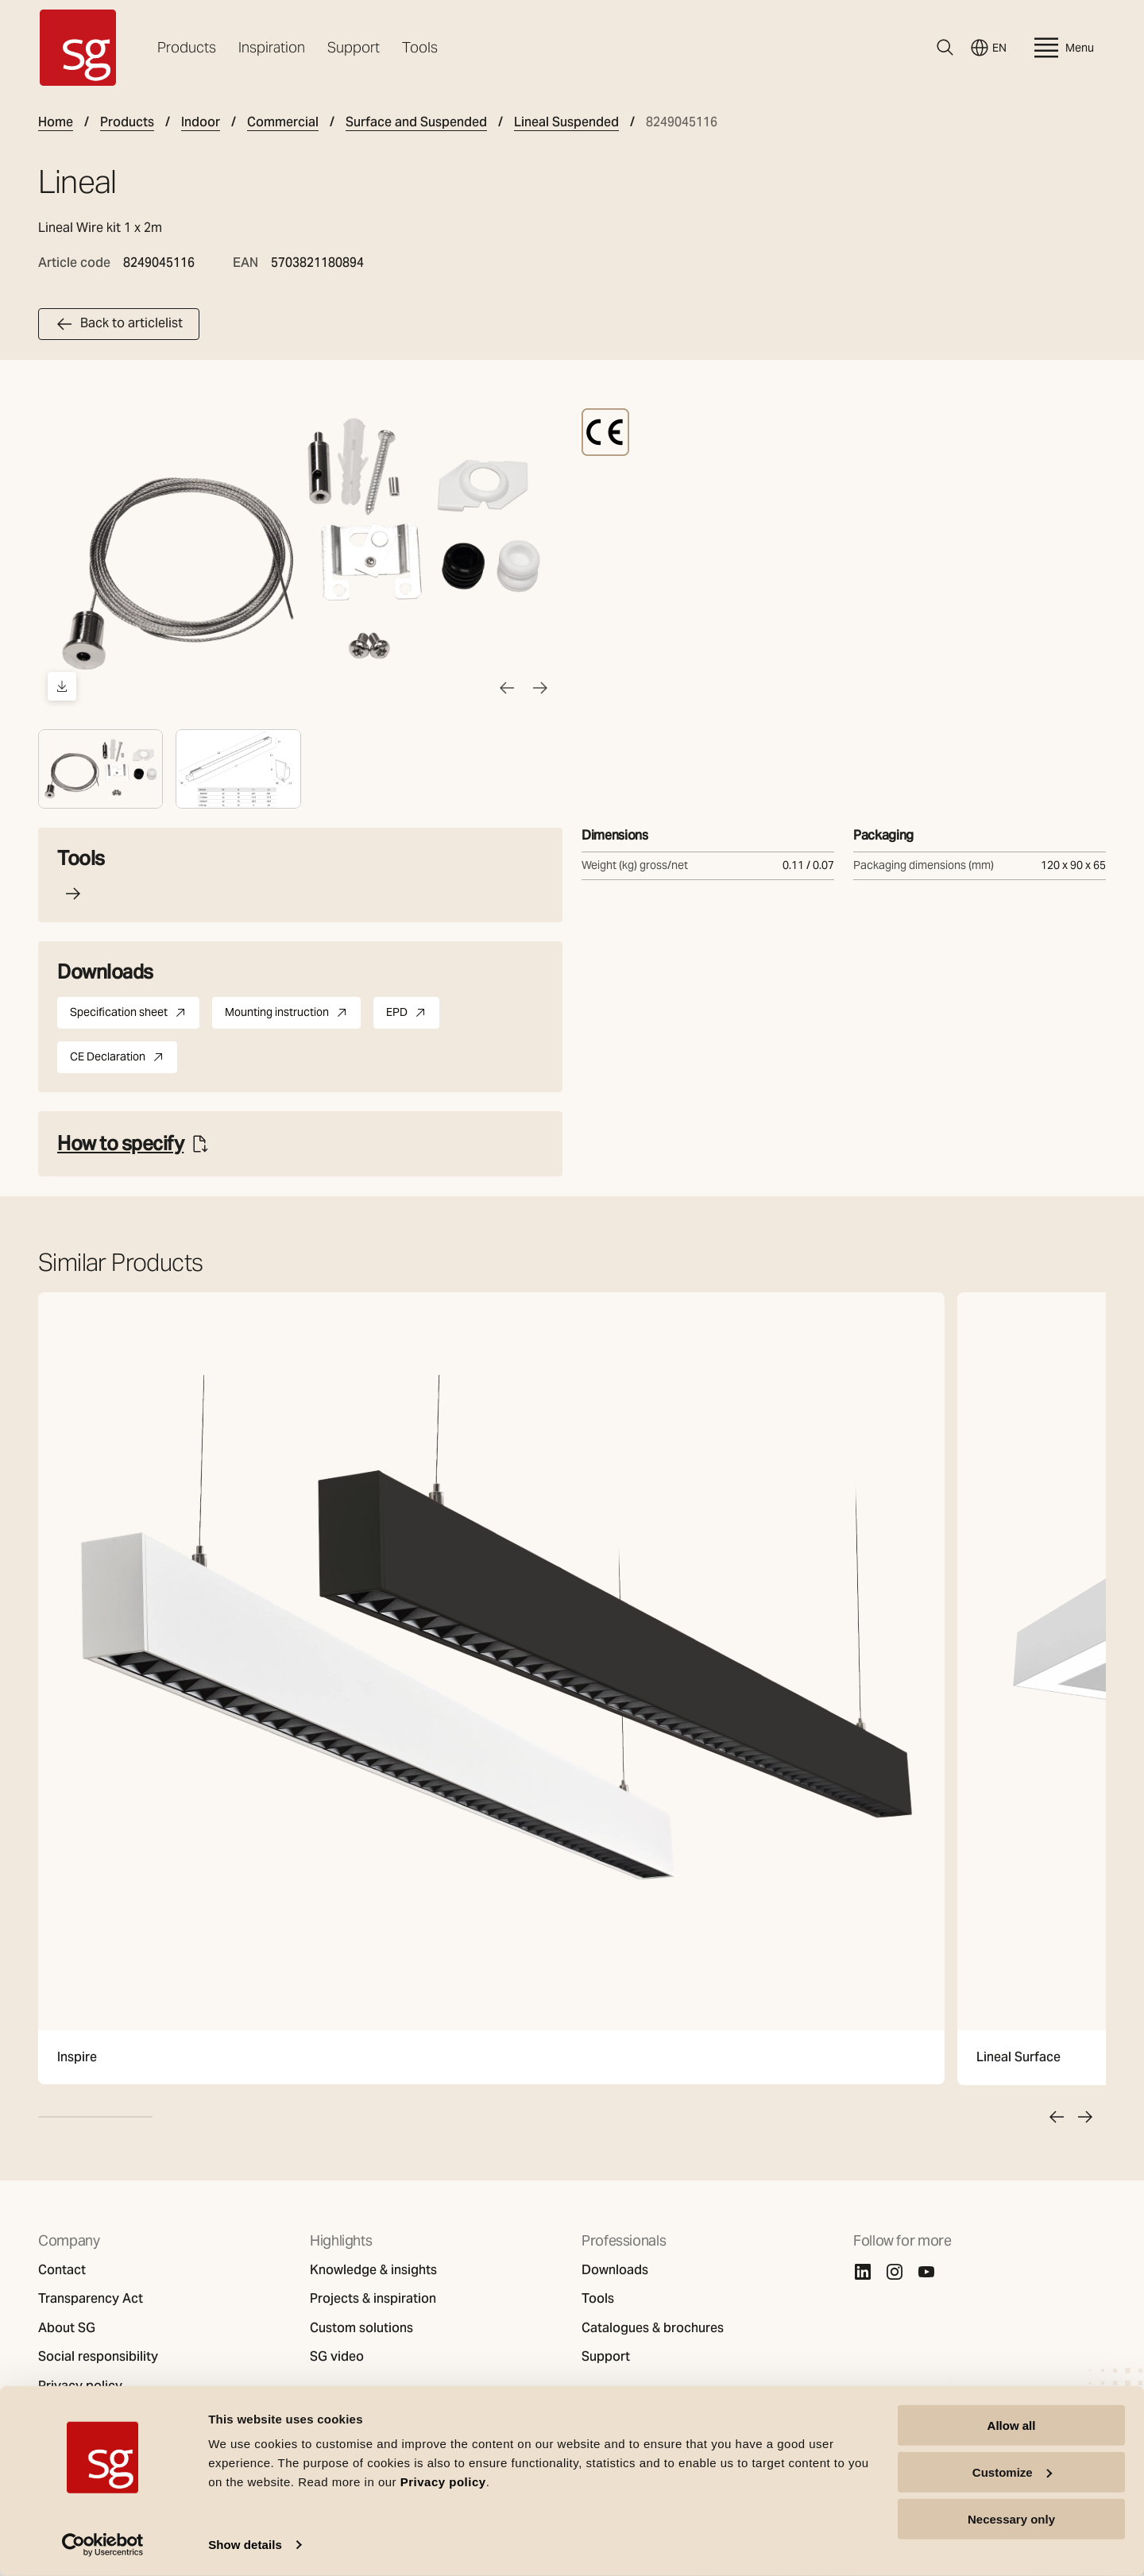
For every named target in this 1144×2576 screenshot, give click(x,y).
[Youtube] (926, 2271)
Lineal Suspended (566, 122)
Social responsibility (98, 2357)
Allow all (1011, 2425)
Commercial (283, 122)
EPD (412, 1015)
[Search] (945, 47)
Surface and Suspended (416, 122)
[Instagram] (894, 2271)
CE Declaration (123, 1059)
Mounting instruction (293, 1015)
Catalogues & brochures (653, 2328)
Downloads (615, 2270)
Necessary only (1011, 2518)
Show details (245, 2544)
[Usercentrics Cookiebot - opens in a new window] (102, 2545)
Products (186, 47)
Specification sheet (134, 1015)
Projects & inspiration (373, 2299)
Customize (1012, 2472)
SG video (337, 2357)
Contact (62, 2270)
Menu (1062, 48)
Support (353, 47)
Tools (420, 47)
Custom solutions (361, 2328)
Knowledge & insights (373, 2270)
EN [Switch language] (988, 47)
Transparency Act (90, 2299)
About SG (66, 2328)
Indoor (200, 122)
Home (55, 122)
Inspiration (271, 47)
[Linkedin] (862, 2271)
